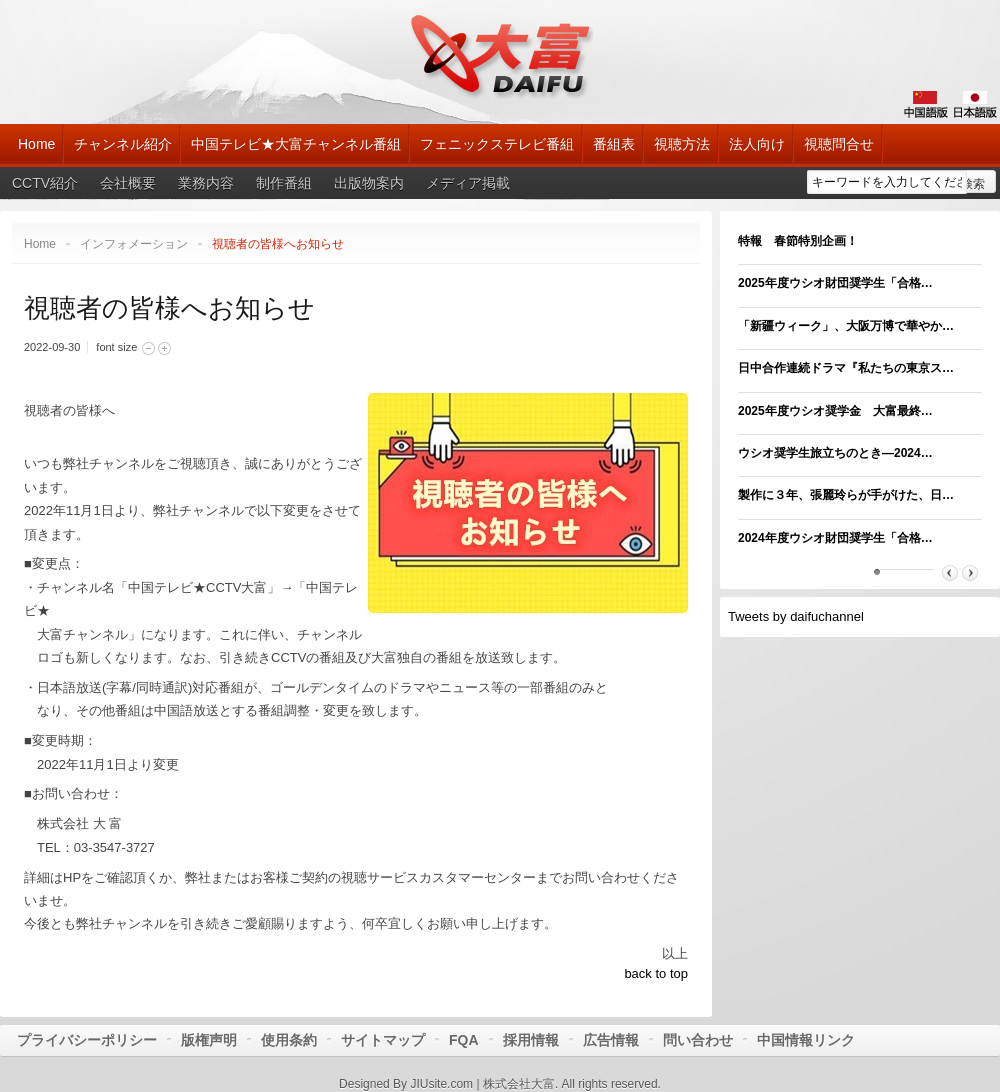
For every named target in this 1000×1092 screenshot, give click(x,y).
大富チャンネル (500, 55)
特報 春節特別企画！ (798, 241)
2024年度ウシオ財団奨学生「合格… (835, 538)
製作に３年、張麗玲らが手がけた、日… (846, 495)
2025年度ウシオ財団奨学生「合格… (835, 283)
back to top (656, 973)
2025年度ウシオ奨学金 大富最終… (835, 411)
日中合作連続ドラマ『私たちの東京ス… (846, 368)
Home (40, 244)
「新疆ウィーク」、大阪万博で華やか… (846, 326)
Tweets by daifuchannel (796, 616)
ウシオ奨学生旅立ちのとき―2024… (835, 453)
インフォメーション (134, 244)
